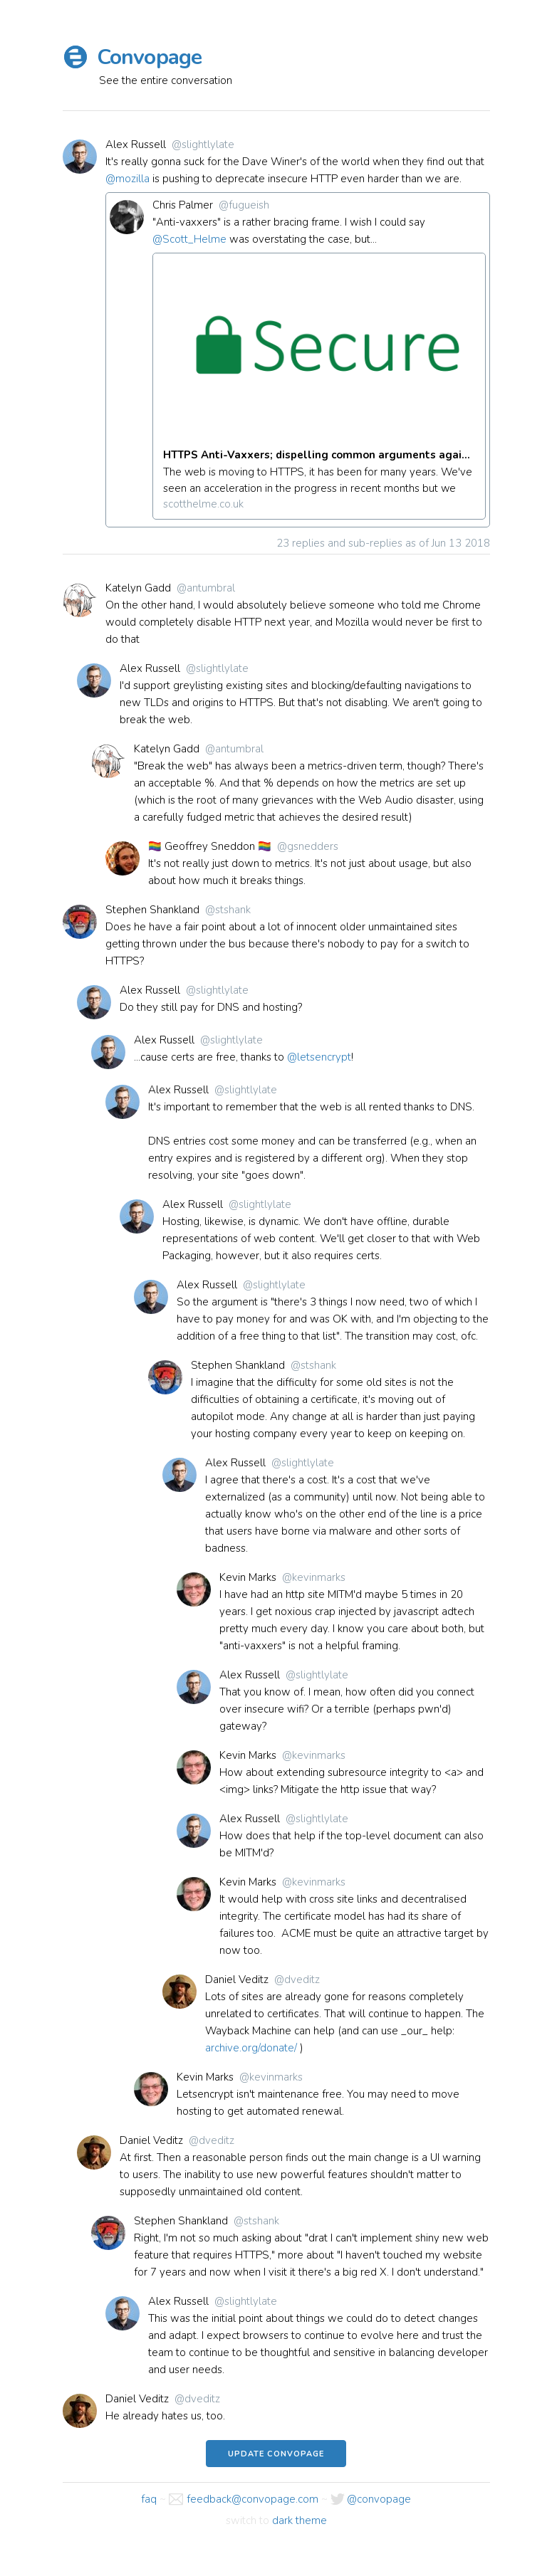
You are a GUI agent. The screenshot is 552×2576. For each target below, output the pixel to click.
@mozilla (127, 179)
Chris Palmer (182, 205)
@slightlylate (203, 144)
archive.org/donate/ (251, 2048)
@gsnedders (307, 846)
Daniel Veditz (237, 1979)
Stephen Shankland (152, 910)
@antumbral (206, 588)
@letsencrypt (319, 1057)
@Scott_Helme (189, 239)
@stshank (228, 910)
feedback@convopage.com (252, 2500)
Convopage (149, 57)
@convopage (379, 2500)
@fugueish (244, 205)
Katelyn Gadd (138, 588)
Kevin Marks (247, 1577)
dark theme (299, 2521)
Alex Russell (135, 144)
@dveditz (297, 1979)
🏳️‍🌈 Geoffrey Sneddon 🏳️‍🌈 (209, 846)
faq (149, 2500)
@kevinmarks (313, 1577)
